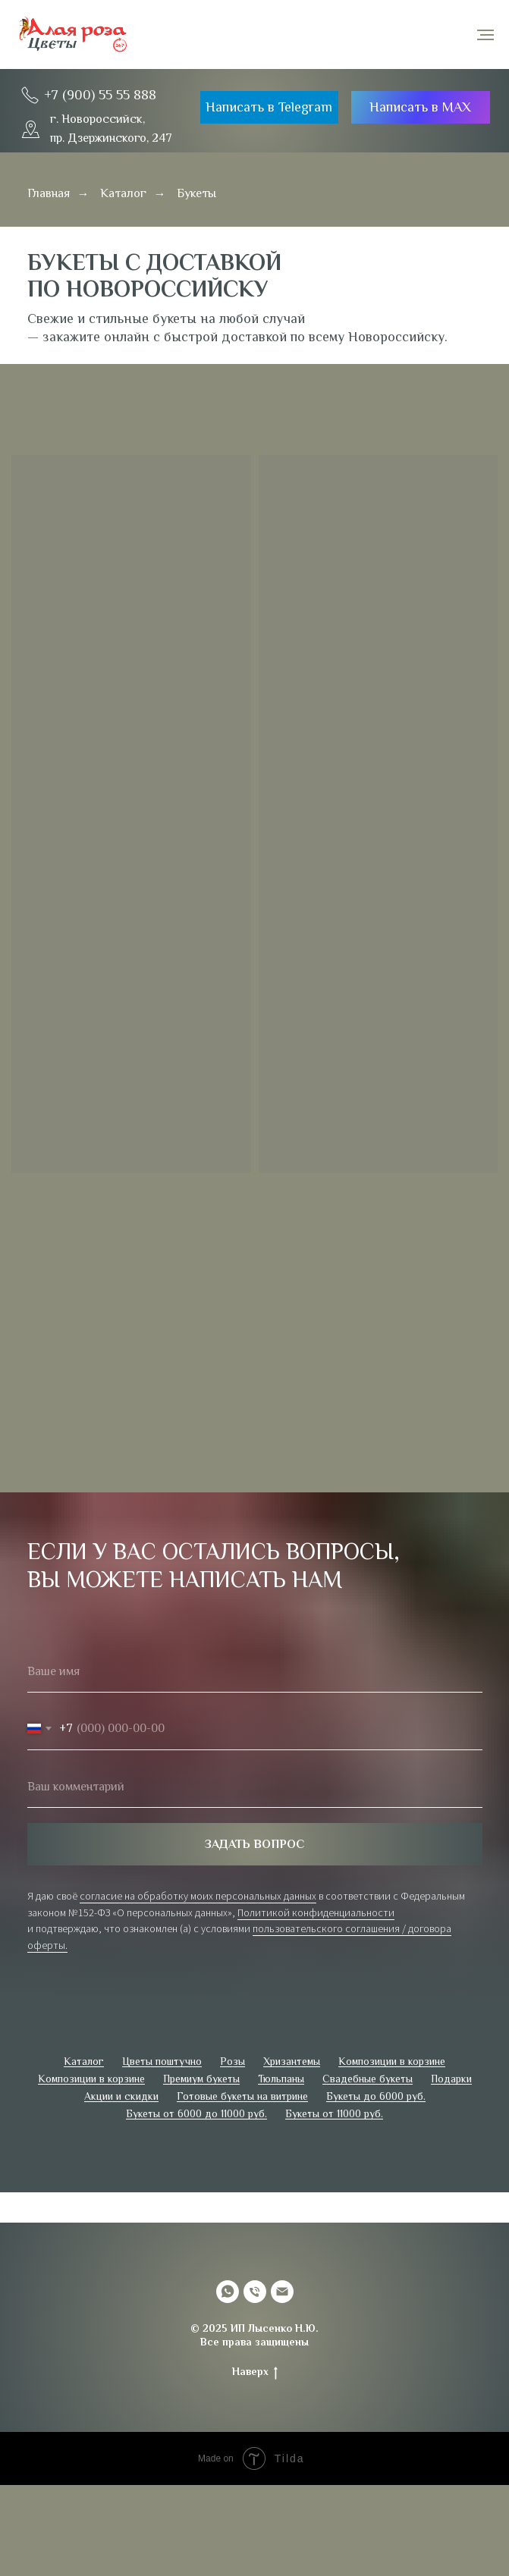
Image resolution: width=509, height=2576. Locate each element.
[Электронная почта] (282, 2291)
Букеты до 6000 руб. (376, 2096)
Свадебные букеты (367, 2078)
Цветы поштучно (162, 2061)
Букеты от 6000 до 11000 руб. (196, 2113)
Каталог (123, 193)
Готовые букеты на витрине (242, 2096)
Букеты (196, 193)
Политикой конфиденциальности (315, 1912)
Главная (48, 193)
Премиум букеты (201, 2078)
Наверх (255, 2372)
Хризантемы (291, 2061)
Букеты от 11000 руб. (334, 2113)
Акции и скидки (121, 2096)
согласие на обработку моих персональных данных (198, 1896)
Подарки (451, 2078)
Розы (232, 2061)
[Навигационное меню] (485, 35)
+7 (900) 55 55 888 (100, 94)
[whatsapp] (227, 2291)
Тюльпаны (281, 2078)
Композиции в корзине (391, 2061)
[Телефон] (255, 2291)
